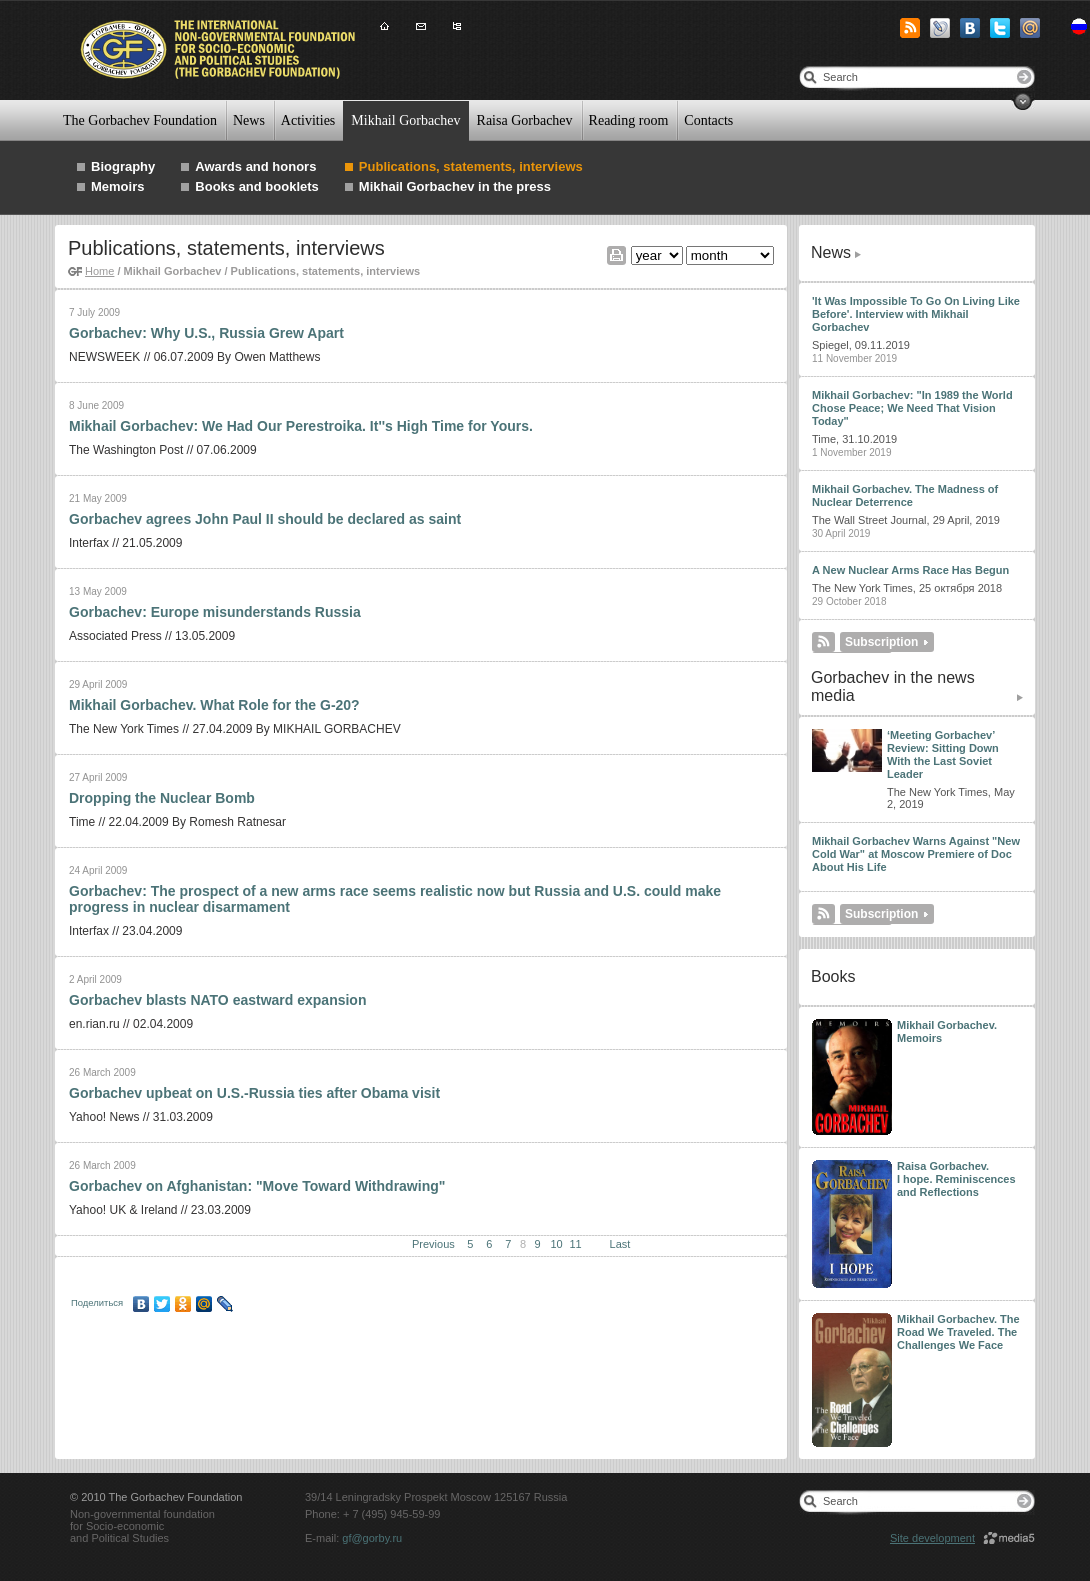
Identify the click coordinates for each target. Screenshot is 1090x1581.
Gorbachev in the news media (893, 686)
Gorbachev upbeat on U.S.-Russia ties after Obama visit (254, 1093)
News (249, 120)
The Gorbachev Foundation (140, 120)
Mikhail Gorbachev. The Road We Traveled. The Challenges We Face (958, 1332)
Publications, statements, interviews (471, 166)
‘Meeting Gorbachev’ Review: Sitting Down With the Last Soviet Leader (943, 754)
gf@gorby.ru (372, 1538)
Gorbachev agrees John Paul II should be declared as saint (265, 519)
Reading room (629, 120)
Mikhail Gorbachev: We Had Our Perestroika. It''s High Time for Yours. (301, 426)
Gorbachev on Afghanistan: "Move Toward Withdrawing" (257, 1186)
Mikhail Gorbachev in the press (455, 186)
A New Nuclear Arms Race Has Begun (910, 570)
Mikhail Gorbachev (405, 120)
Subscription (881, 642)
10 (556, 1244)
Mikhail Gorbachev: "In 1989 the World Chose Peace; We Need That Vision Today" (912, 408)
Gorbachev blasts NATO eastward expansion (217, 1000)
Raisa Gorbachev (525, 120)
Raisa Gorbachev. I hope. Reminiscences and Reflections (956, 1179)
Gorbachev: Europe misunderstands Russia (215, 612)
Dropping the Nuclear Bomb (162, 798)
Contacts (708, 120)
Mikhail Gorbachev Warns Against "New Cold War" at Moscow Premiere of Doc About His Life (916, 854)
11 (575, 1244)
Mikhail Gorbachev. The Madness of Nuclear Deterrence (905, 495)
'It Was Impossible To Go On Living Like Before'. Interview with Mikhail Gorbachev (916, 314)
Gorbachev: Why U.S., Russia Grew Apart (206, 333)
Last (620, 1244)
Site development (932, 1538)
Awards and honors (255, 166)
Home (99, 271)
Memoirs (117, 186)
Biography (123, 166)
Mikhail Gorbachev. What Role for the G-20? (214, 705)
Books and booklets (257, 186)
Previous (433, 1244)
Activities (308, 120)
